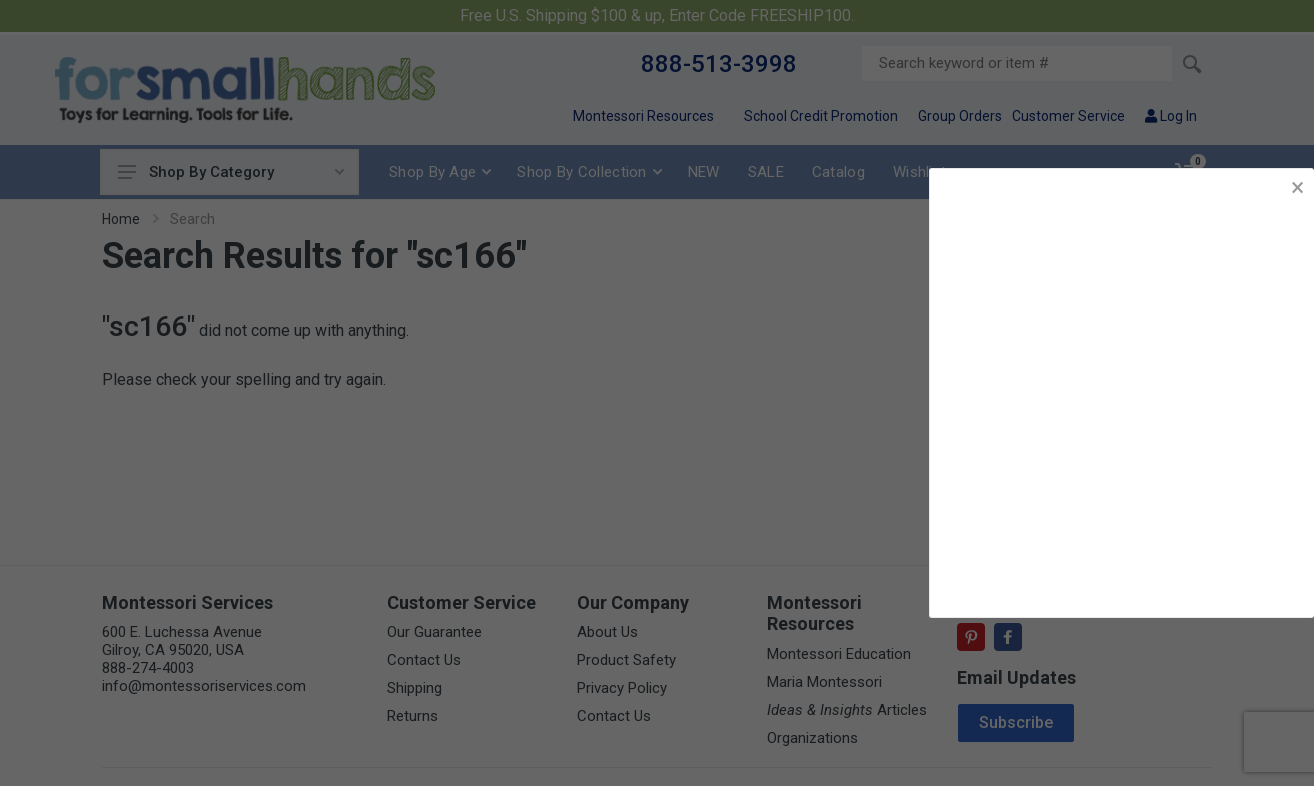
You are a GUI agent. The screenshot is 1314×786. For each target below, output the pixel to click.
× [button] (1297, 187)
